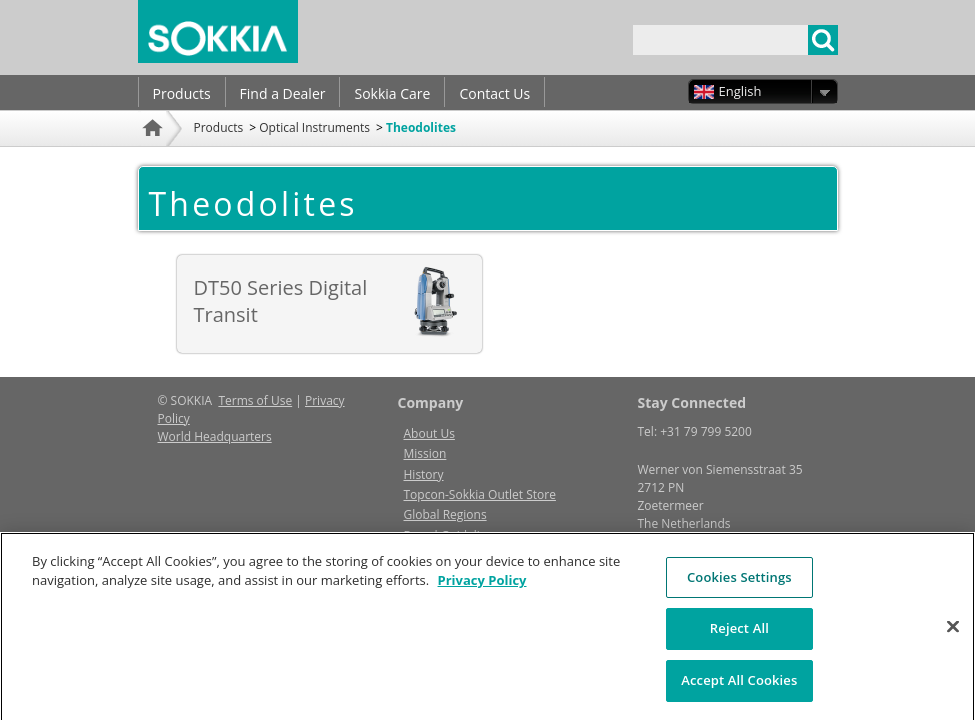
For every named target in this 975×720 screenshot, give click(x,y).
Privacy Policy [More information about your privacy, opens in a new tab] (482, 589)
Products (182, 93)
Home (155, 154)
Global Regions (445, 514)
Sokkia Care (392, 93)
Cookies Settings (739, 586)
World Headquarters (215, 436)
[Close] (953, 635)
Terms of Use (255, 400)
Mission (425, 453)
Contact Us (494, 93)
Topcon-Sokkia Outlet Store (480, 494)
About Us (429, 433)
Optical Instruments (314, 127)
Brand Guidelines (452, 535)
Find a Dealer (283, 93)
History (424, 474)
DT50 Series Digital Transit (281, 301)
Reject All (739, 637)
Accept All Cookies (739, 689)
